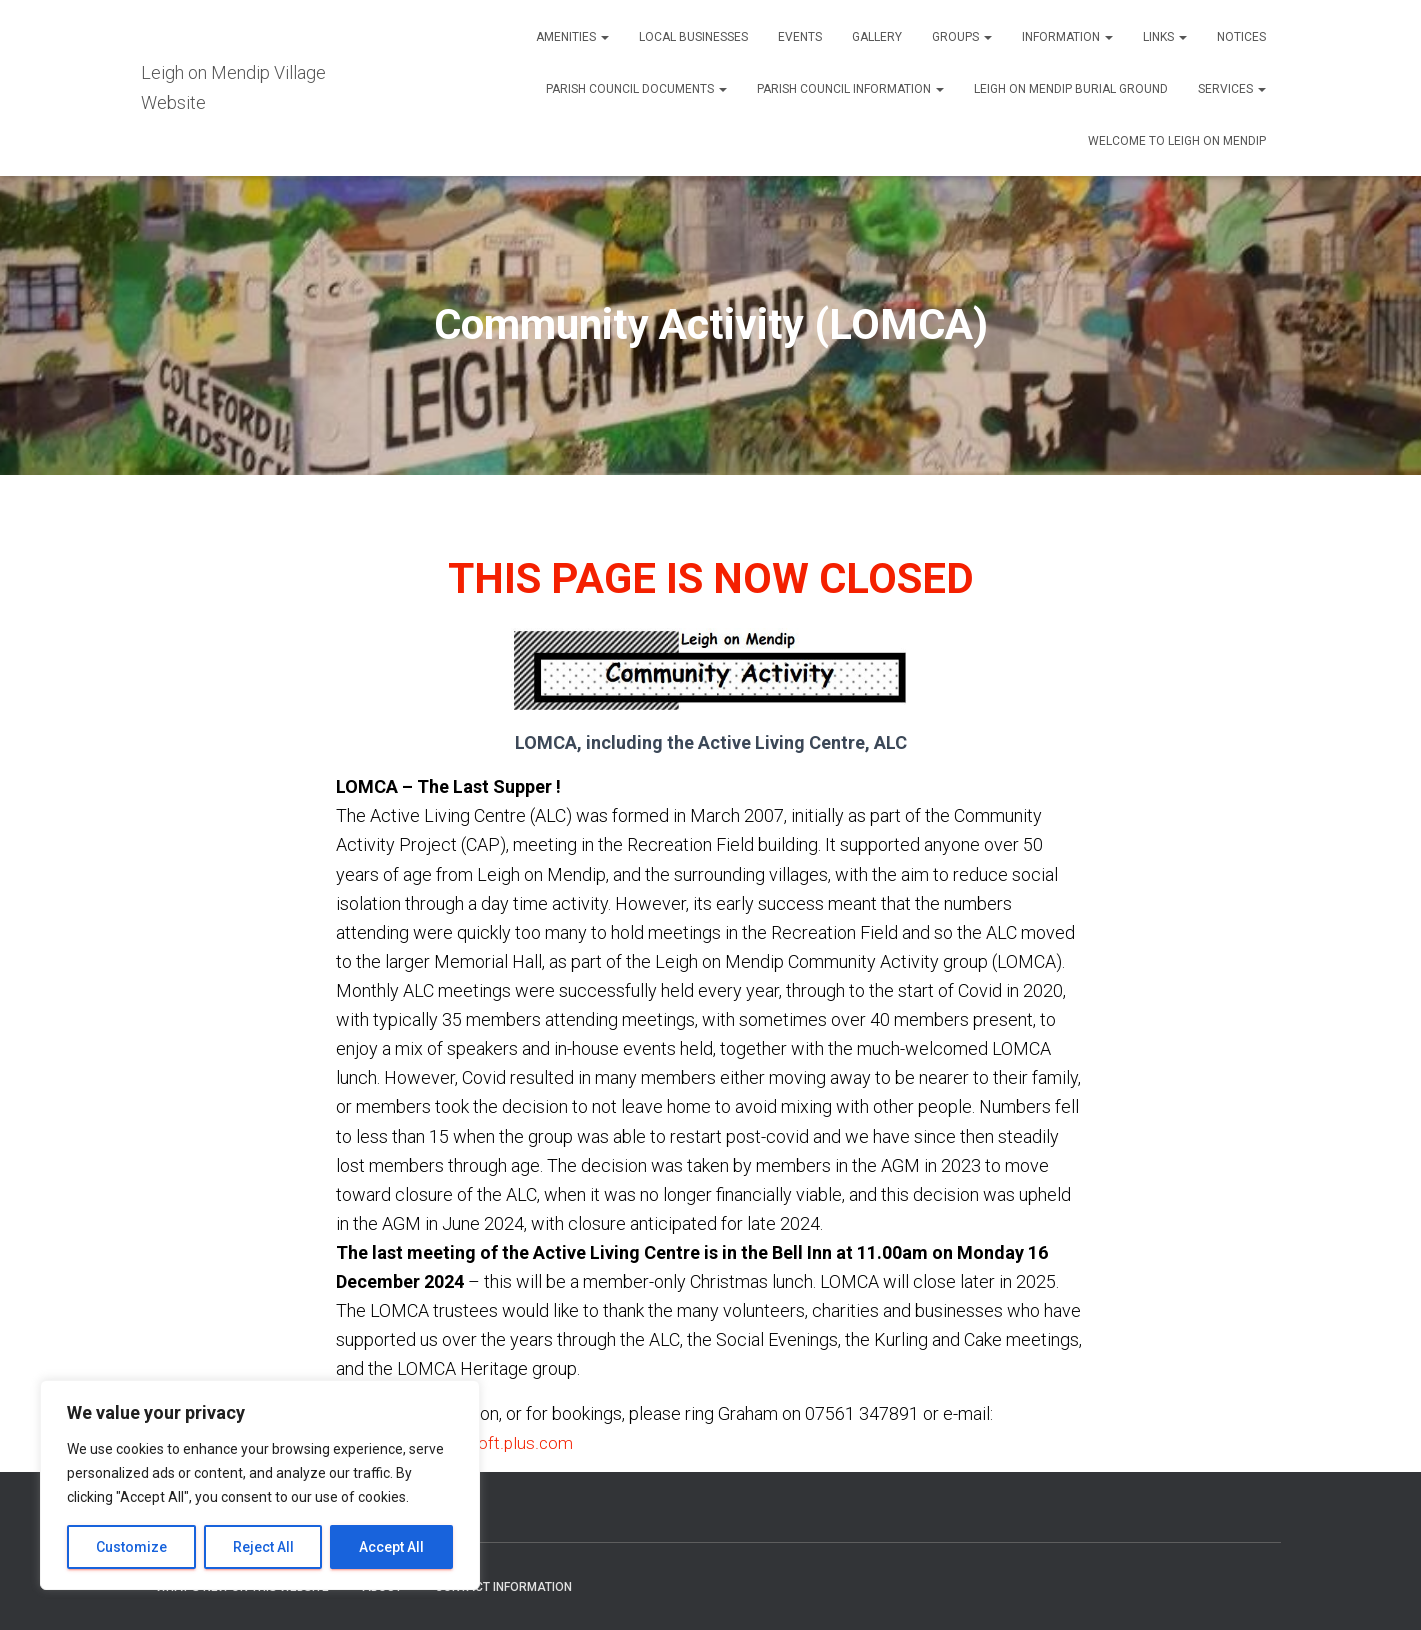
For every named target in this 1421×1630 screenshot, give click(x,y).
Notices (1241, 37)
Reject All (263, 1547)
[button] (604, 37)
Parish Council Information (850, 89)
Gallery (877, 37)
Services (1232, 89)
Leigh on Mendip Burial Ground (1071, 89)
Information (1067, 37)
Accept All (391, 1547)
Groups (962, 37)
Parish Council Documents (636, 89)
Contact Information (503, 1587)
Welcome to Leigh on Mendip (1177, 141)
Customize (131, 1547)
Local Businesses (693, 37)
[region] (260, 1485)
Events (800, 37)
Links (1165, 37)
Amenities (572, 37)
